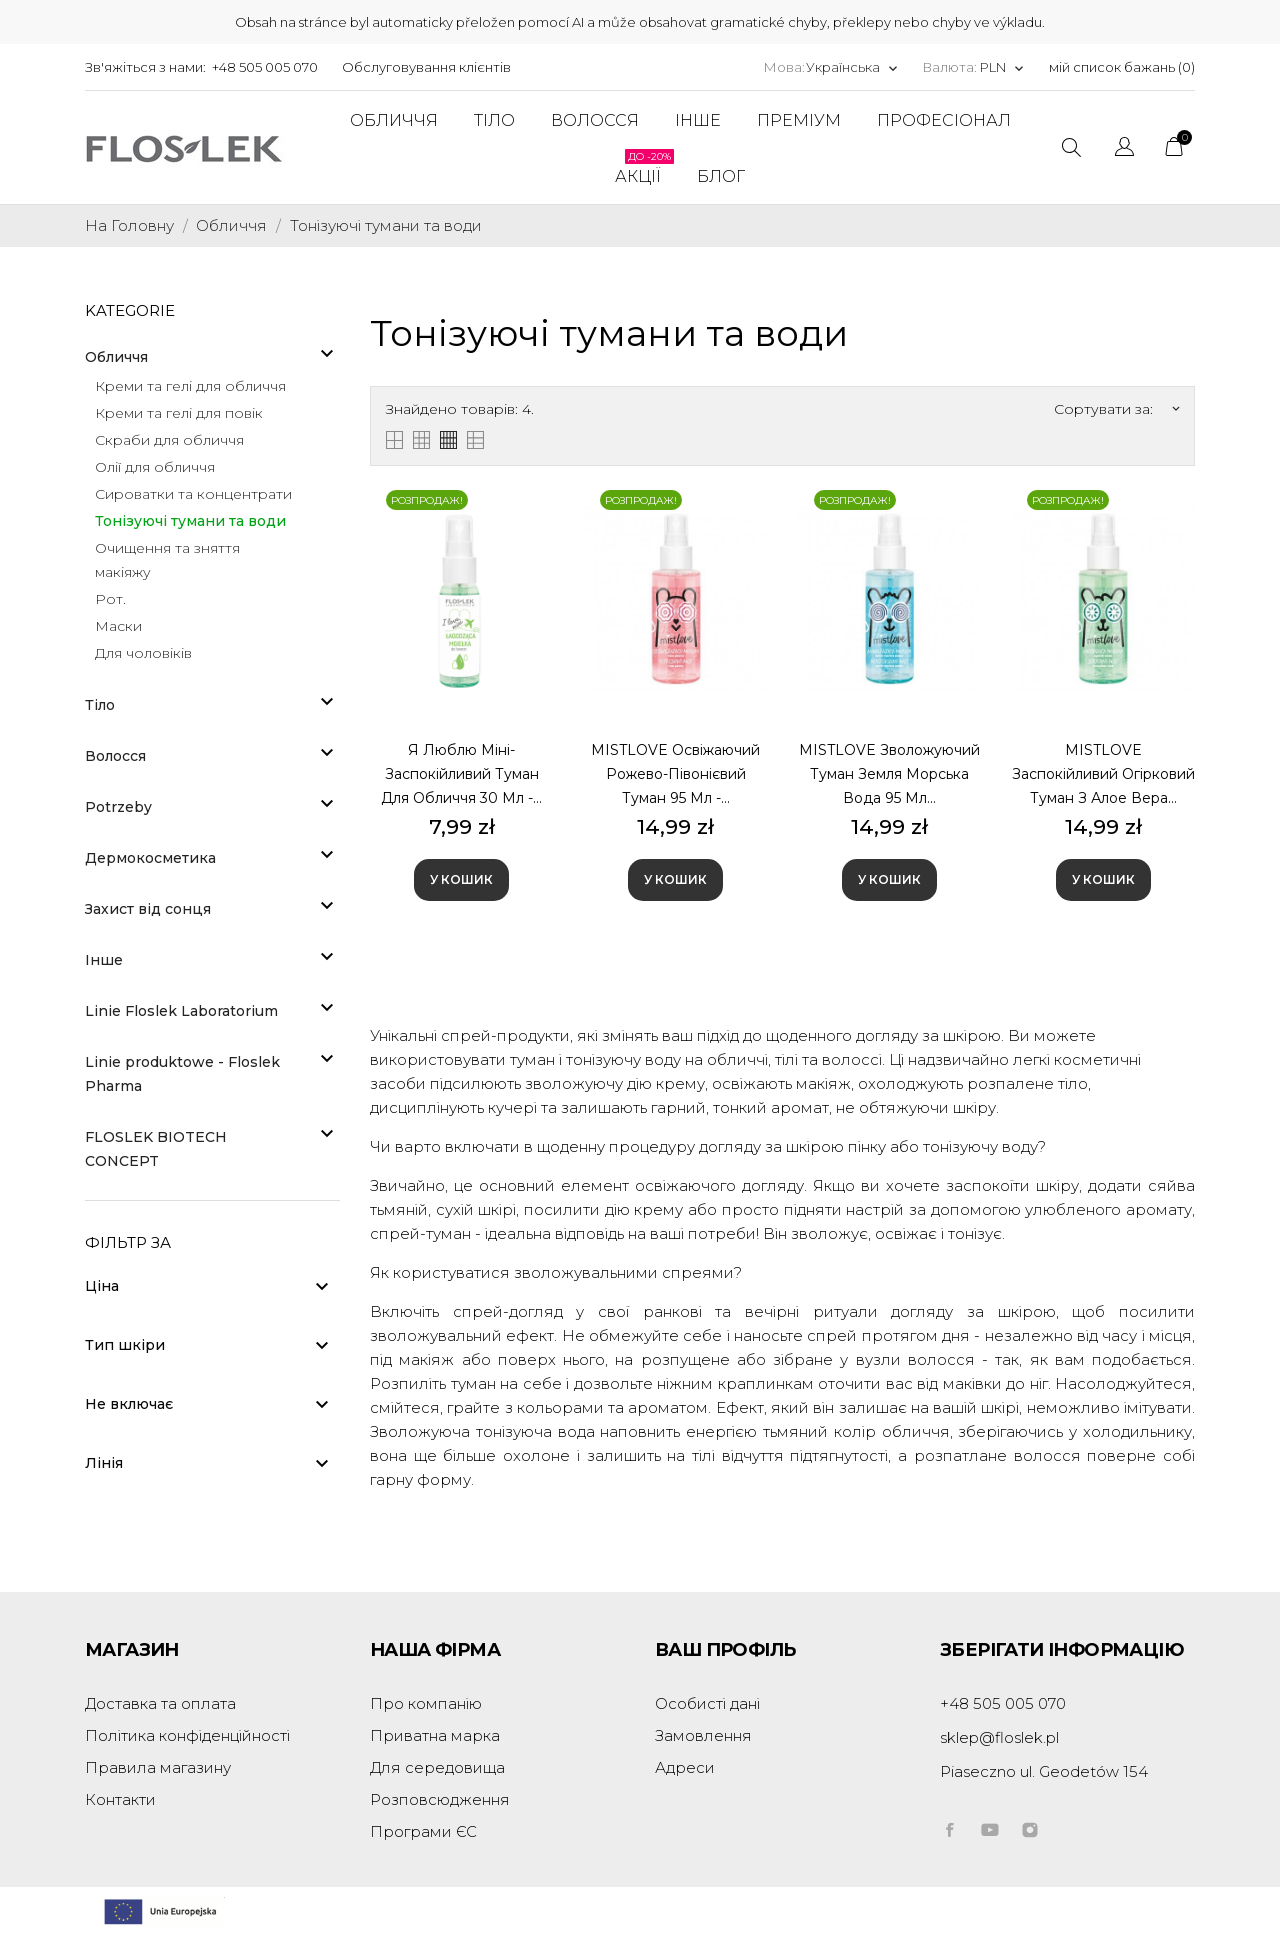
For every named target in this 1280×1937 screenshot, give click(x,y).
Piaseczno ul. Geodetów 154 (1044, 1771)
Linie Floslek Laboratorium (181, 1011)
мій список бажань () (1122, 67)
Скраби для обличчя (169, 440)
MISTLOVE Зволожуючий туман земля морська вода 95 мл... (889, 774)
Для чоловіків (143, 653)
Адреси (685, 1767)
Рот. (110, 599)
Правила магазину (158, 1767)
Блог (721, 176)
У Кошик (461, 879)
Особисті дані (707, 1703)
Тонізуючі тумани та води (190, 521)
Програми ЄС (423, 1831)
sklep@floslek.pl (999, 1737)
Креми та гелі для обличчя (190, 386)
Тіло (100, 705)
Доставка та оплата (160, 1703)
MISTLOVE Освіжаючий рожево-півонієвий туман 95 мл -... (675, 774)
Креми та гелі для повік (179, 413)
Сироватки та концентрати (193, 494)
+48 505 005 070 (265, 67)
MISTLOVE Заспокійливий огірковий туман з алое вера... (1103, 774)
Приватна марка (435, 1735)
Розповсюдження (440, 1799)
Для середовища (437, 1767)
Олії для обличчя (155, 467)
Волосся (115, 756)
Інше (104, 960)
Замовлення (703, 1735)
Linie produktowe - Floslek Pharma (182, 1074)
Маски (118, 626)
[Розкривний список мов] (852, 67)
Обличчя (116, 357)
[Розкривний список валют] (1002, 67)
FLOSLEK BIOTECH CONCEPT (156, 1149)
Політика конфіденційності (187, 1735)
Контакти (120, 1799)
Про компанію (426, 1703)
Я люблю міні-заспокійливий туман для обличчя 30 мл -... (461, 774)
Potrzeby (118, 807)
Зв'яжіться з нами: (145, 67)
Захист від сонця (148, 909)
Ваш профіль (725, 1650)
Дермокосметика (150, 858)
